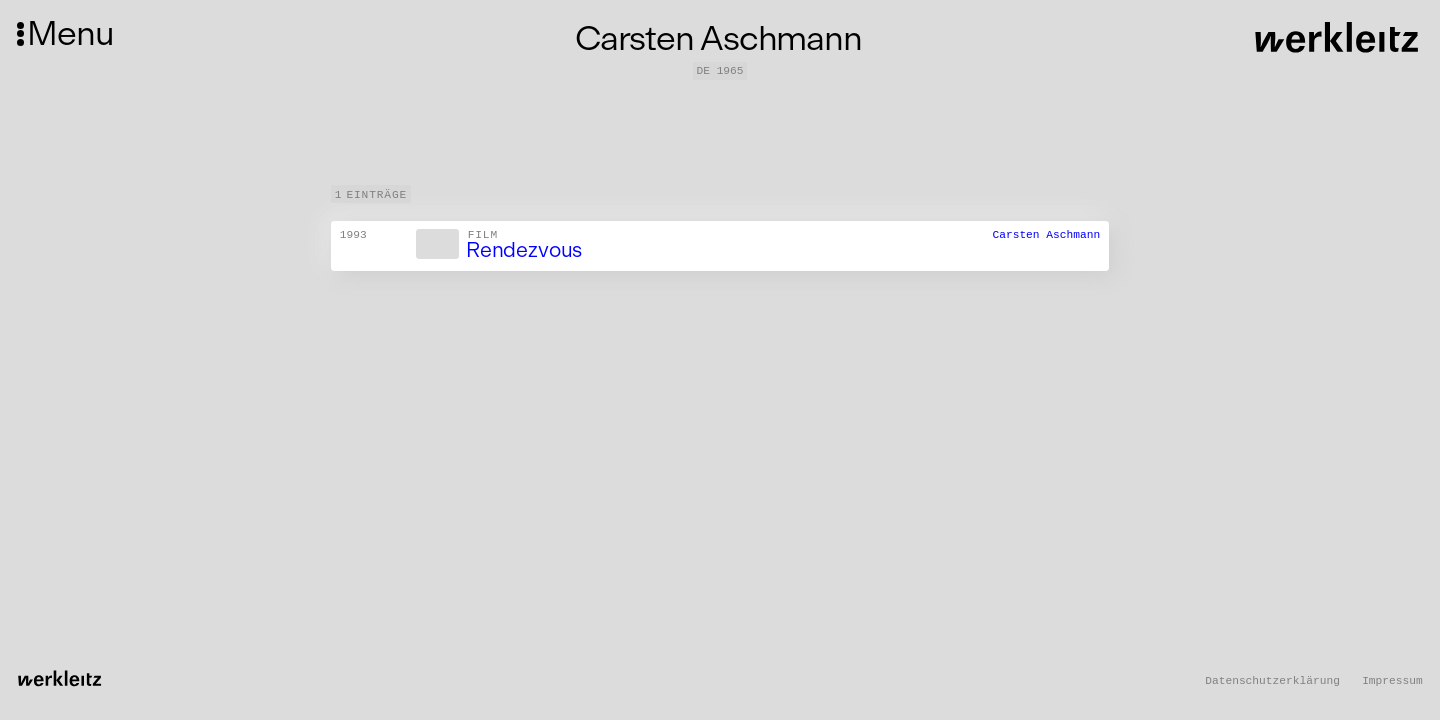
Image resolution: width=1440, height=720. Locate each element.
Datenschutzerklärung (1272, 681)
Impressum (1392, 681)
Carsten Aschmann (1046, 235)
